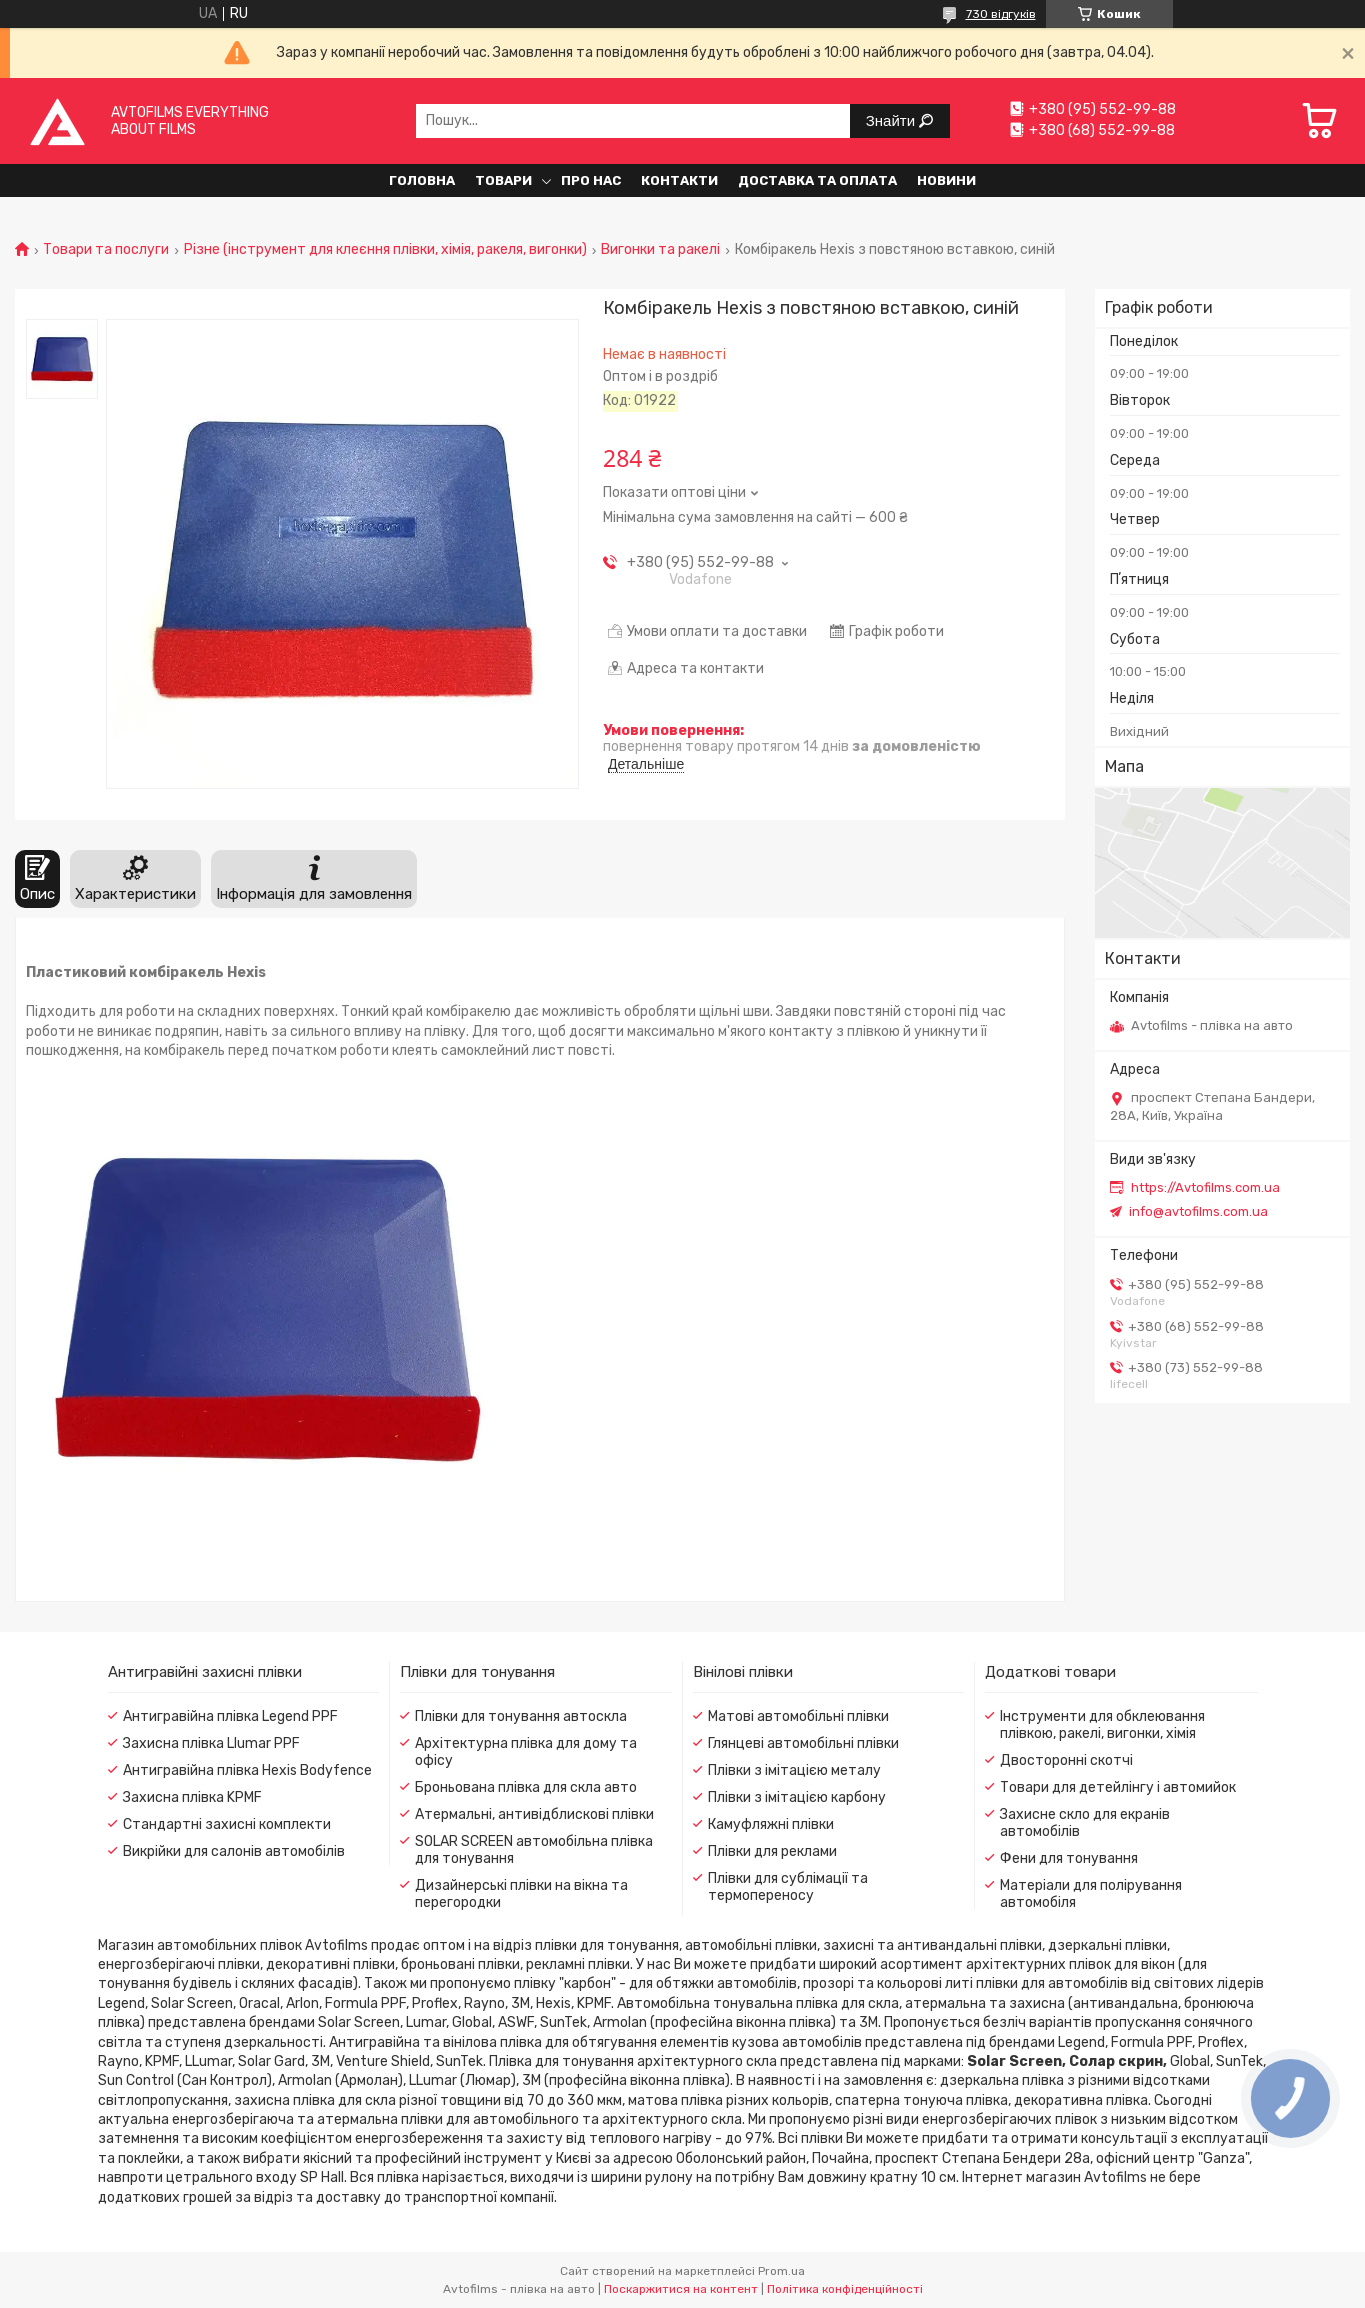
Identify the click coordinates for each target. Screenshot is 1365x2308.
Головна (422, 180)
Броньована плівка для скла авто (526, 1787)
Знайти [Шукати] (892, 120)
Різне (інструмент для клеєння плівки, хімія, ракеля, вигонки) (385, 250)
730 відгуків (1001, 14)
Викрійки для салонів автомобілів (234, 1851)
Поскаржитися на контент (681, 2289)
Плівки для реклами (772, 1851)
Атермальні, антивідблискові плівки (534, 1814)
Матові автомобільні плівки (798, 1716)
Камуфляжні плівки (771, 1824)
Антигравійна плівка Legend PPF (230, 1716)
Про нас (591, 180)
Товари (503, 180)
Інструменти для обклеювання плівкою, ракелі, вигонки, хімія (1102, 1725)
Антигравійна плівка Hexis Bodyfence (247, 1770)
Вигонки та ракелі (660, 250)
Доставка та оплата (817, 180)
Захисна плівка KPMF (192, 1797)
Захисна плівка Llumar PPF (211, 1743)
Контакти (679, 180)
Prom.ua (781, 2271)
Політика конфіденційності (845, 2289)
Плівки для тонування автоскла (521, 1716)
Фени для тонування (1069, 1858)
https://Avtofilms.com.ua (1205, 1187)
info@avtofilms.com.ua (1198, 1211)
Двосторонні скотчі (1066, 1760)
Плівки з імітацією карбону (797, 1797)
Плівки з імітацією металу (794, 1770)
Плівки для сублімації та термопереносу (788, 1887)
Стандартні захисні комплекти (227, 1824)
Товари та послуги (106, 250)
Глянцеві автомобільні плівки (803, 1743)
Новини (946, 180)
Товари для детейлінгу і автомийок (1118, 1787)
